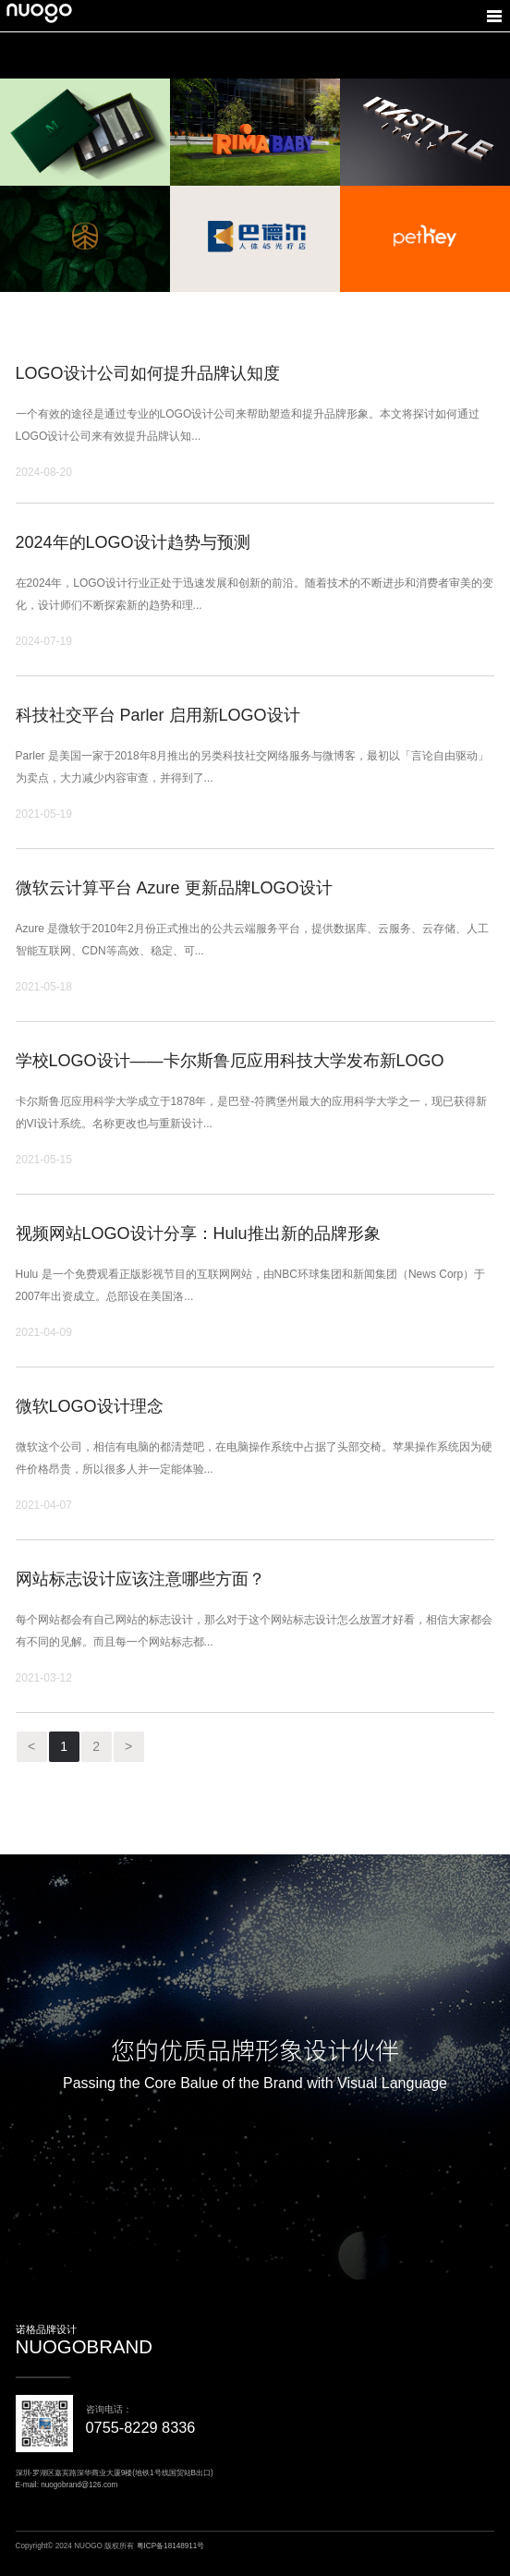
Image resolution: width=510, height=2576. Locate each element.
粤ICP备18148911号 (171, 2546)
